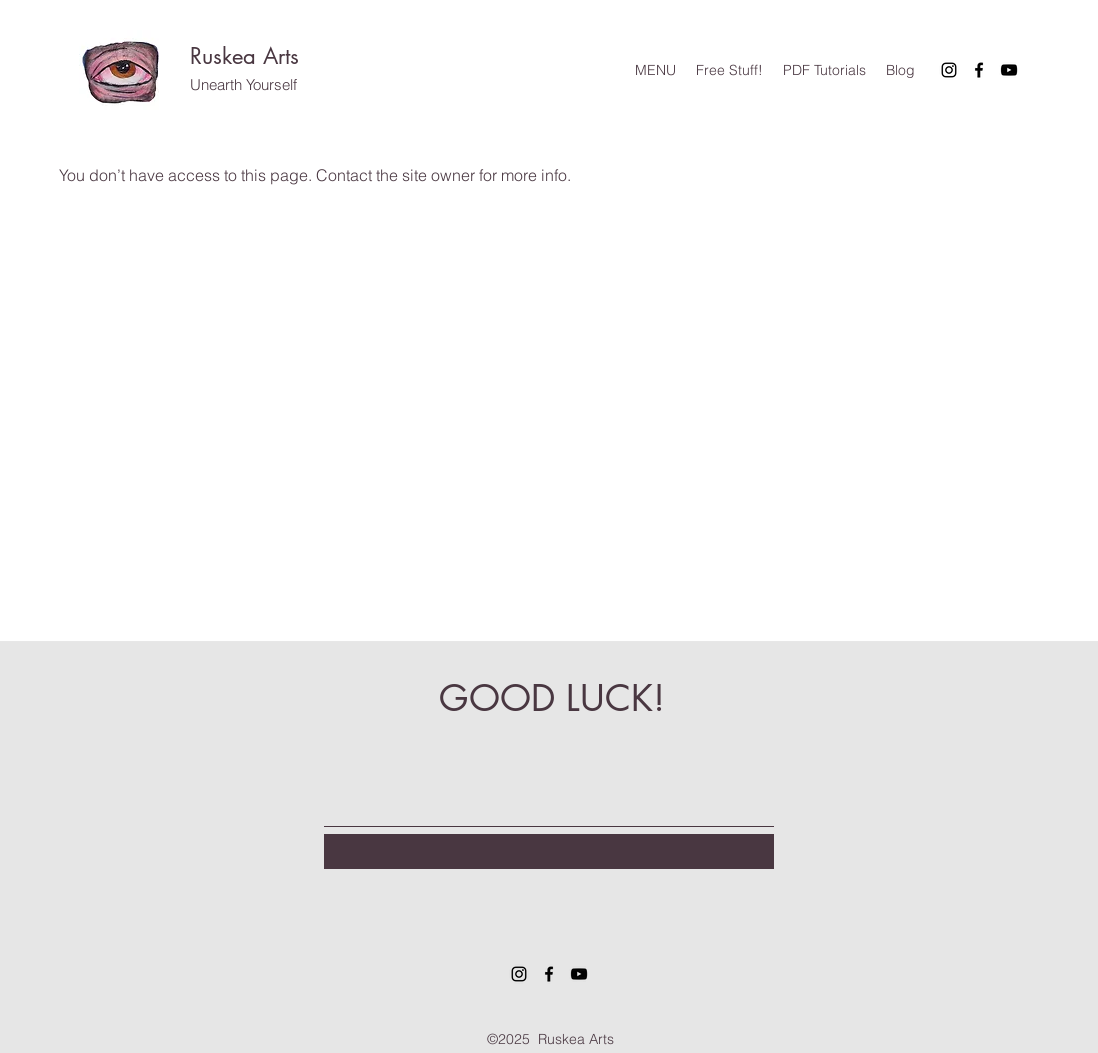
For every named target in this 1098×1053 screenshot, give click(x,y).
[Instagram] (949, 70)
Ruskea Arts (244, 56)
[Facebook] (979, 70)
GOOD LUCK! (552, 698)
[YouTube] (1009, 70)
